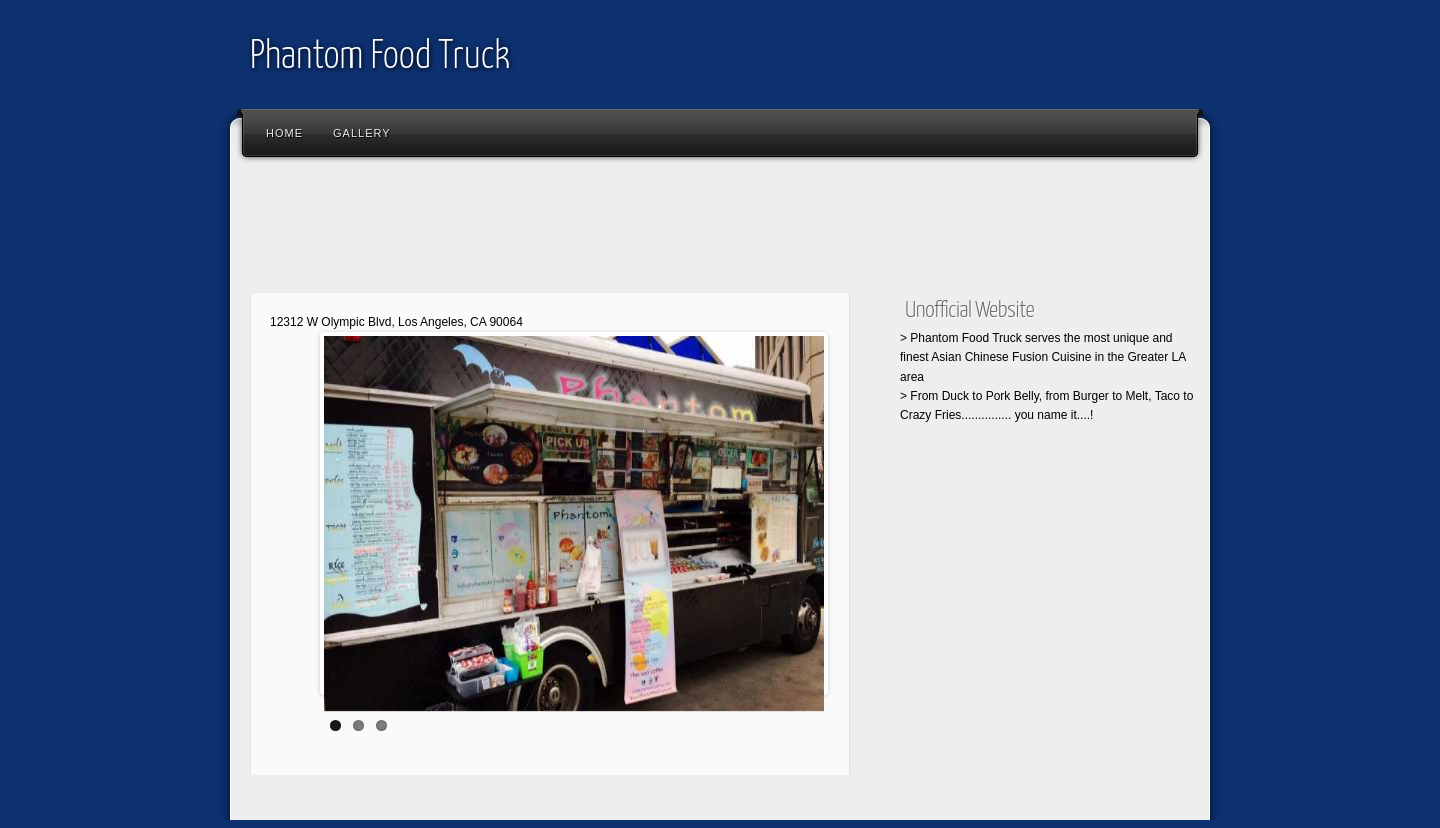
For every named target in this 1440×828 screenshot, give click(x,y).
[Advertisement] (604, 230)
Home (284, 133)
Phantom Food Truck (380, 57)
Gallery (362, 133)
